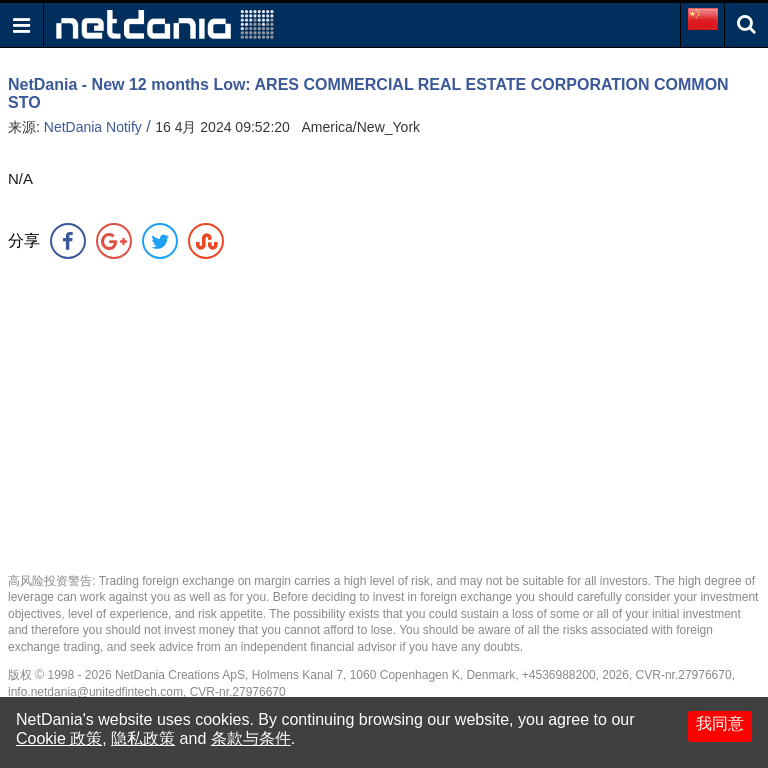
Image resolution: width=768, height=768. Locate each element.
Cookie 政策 (59, 738)
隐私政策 (143, 738)
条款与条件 (251, 738)
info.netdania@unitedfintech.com (95, 692)
